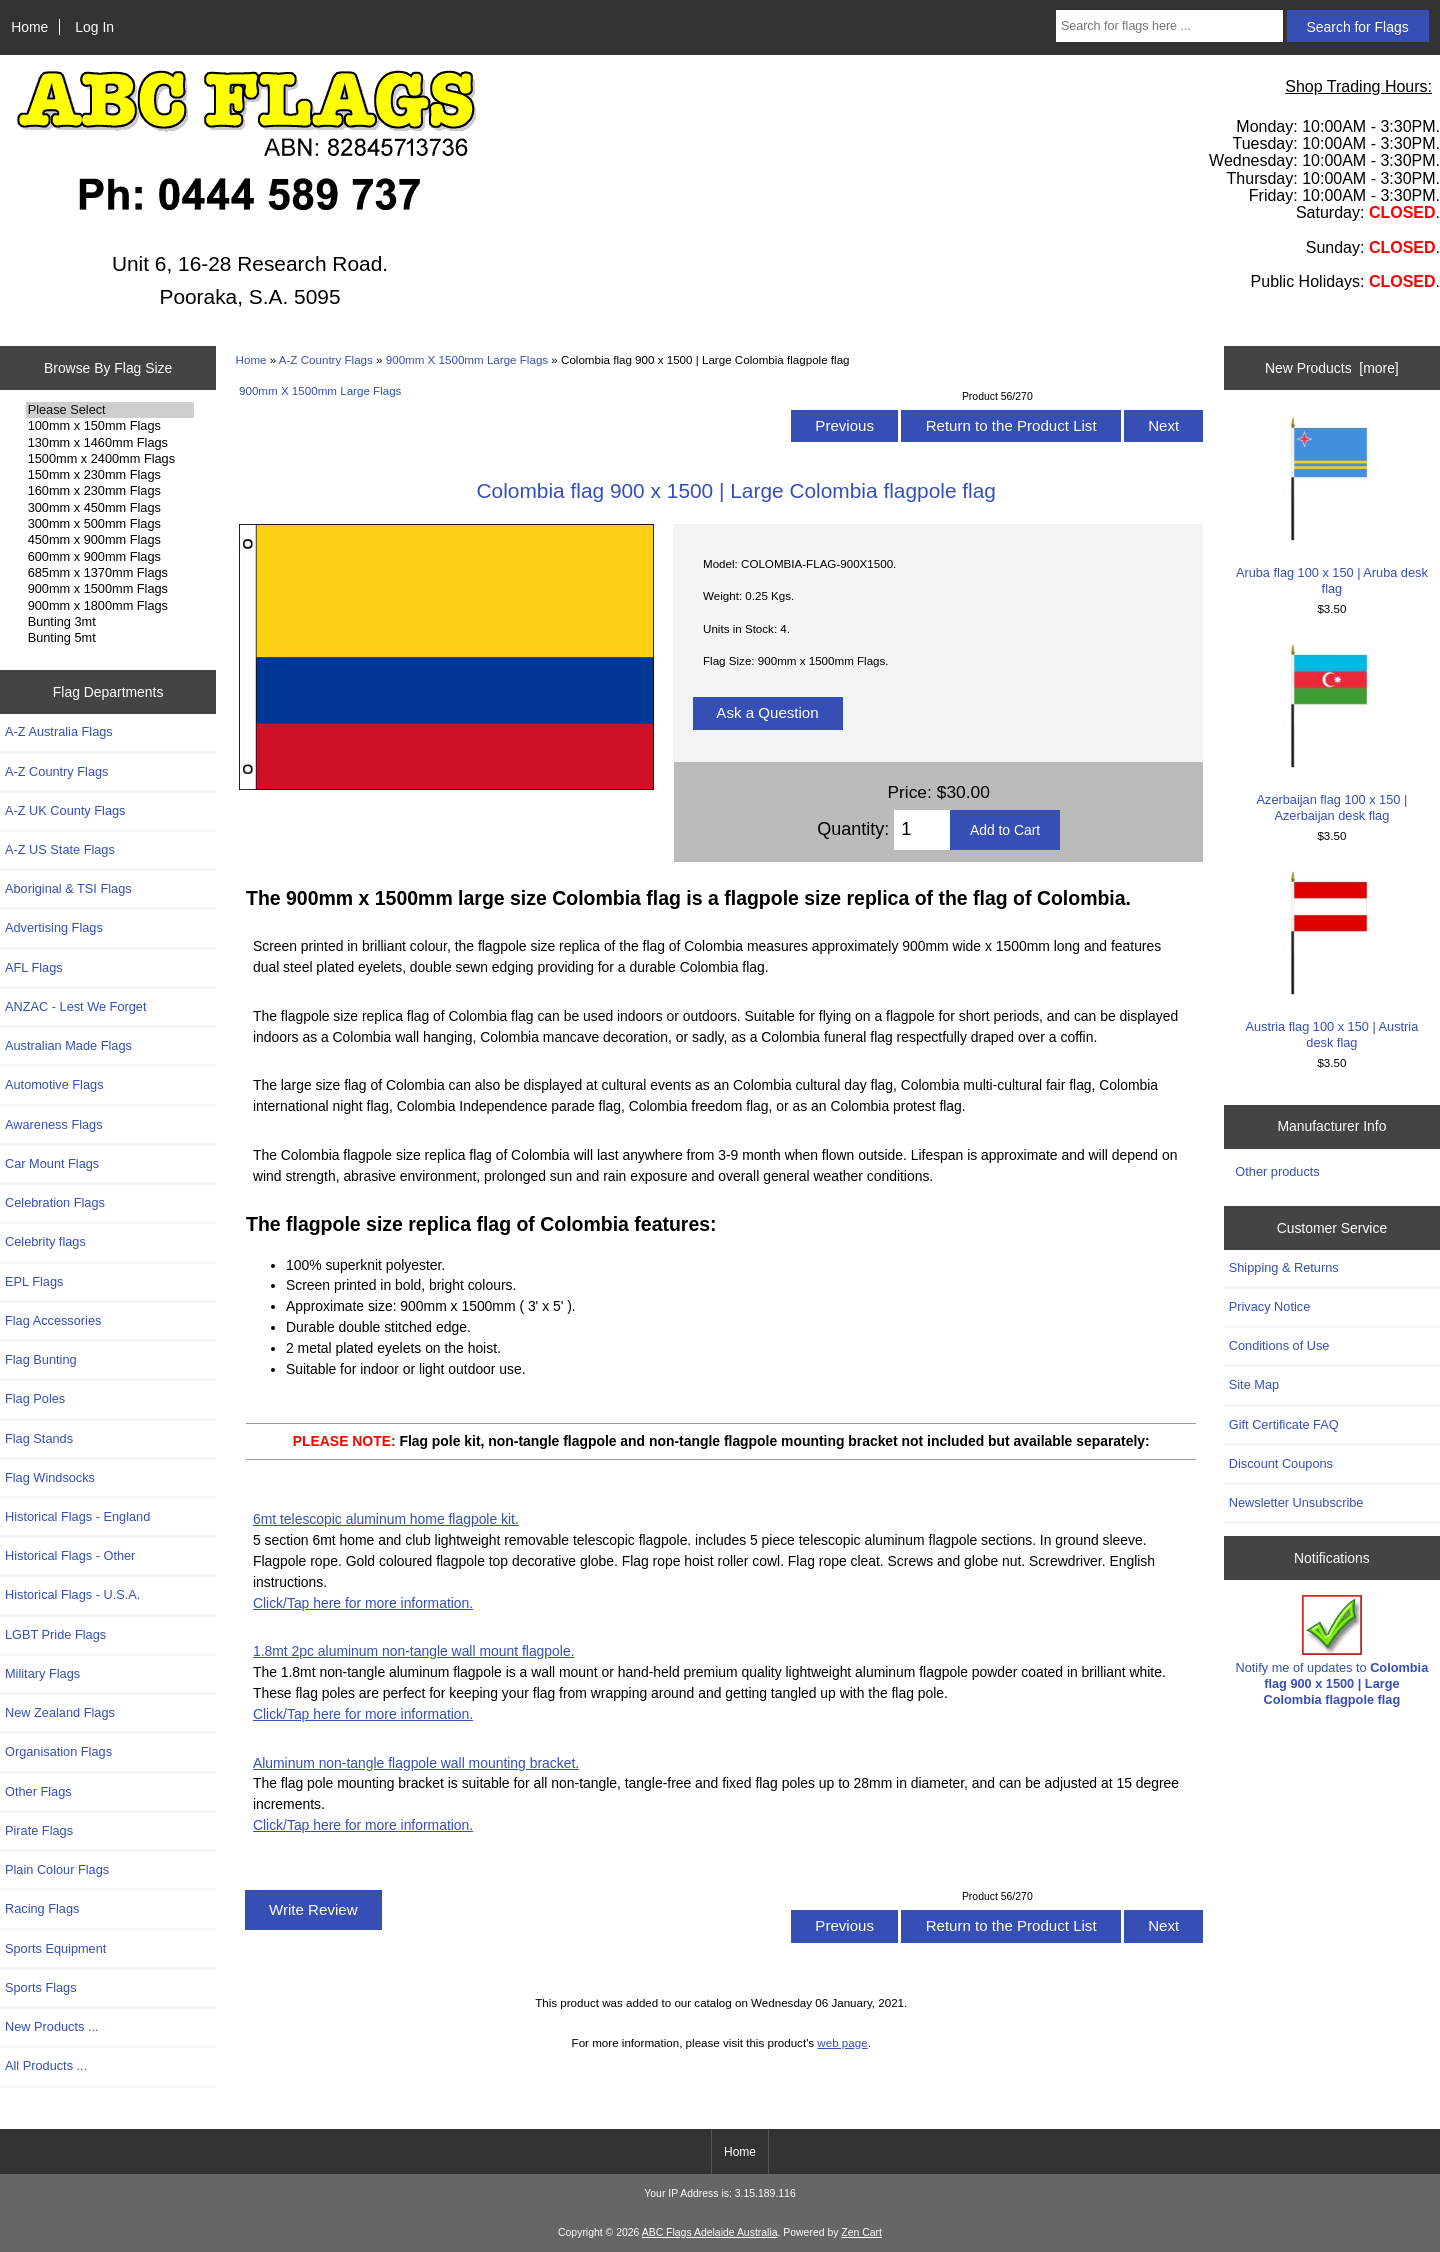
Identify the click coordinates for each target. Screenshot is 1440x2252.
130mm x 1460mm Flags (110, 443)
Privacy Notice (1269, 1306)
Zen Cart (861, 2232)
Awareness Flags (54, 1124)
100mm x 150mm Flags (110, 426)
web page (842, 2042)
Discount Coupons (1281, 1463)
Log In (94, 27)
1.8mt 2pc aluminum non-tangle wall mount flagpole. (414, 1651)
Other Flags (38, 1791)
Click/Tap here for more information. (363, 1603)
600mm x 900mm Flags (110, 557)
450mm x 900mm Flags (110, 540)
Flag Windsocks (50, 1477)
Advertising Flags (54, 927)
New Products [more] (1332, 368)
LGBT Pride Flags (55, 1634)
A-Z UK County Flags (65, 810)
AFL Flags (34, 967)
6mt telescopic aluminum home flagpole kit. (386, 1519)
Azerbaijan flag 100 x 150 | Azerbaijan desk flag (1331, 733)
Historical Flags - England (77, 1516)
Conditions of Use (1279, 1345)
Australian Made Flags (68, 1045)
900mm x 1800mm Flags (110, 606)
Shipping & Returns (1284, 1267)
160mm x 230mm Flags (110, 491)
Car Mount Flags (52, 1163)
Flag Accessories (53, 1320)
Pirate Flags (39, 1830)
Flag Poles (35, 1398)
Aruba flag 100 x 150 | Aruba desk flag (1331, 506)
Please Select (110, 410)
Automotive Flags (54, 1084)
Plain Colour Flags (57, 1869)
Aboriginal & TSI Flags (68, 888)
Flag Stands (39, 1438)
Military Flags (42, 1673)
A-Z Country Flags (326, 359)
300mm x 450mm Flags (110, 508)
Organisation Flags (58, 1751)
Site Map (1254, 1384)
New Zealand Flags (60, 1712)
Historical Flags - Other (70, 1555)
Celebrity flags (45, 1241)
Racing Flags (42, 1908)
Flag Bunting (41, 1359)
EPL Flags (34, 1281)
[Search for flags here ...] (1169, 26)
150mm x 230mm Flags (110, 475)
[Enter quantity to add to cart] (922, 830)
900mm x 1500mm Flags (110, 589)
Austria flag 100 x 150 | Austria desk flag (1331, 960)
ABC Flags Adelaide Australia (710, 2232)
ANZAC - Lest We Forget (75, 1006)
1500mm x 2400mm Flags (110, 459)
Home (29, 27)
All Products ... (46, 2065)
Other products (1277, 1171)
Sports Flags (41, 1987)
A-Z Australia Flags (59, 731)
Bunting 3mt (110, 622)
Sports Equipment (55, 1948)
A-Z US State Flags (60, 849)
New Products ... (52, 2026)
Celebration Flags (55, 1202)
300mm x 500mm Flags (110, 524)
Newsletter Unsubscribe (1296, 1502)
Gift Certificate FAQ (1284, 1424)
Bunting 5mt (110, 638)
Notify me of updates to (1332, 1651)
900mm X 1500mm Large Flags (467, 359)
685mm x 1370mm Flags (110, 573)
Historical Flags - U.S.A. (72, 1594)
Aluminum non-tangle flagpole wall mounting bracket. (416, 1763)
